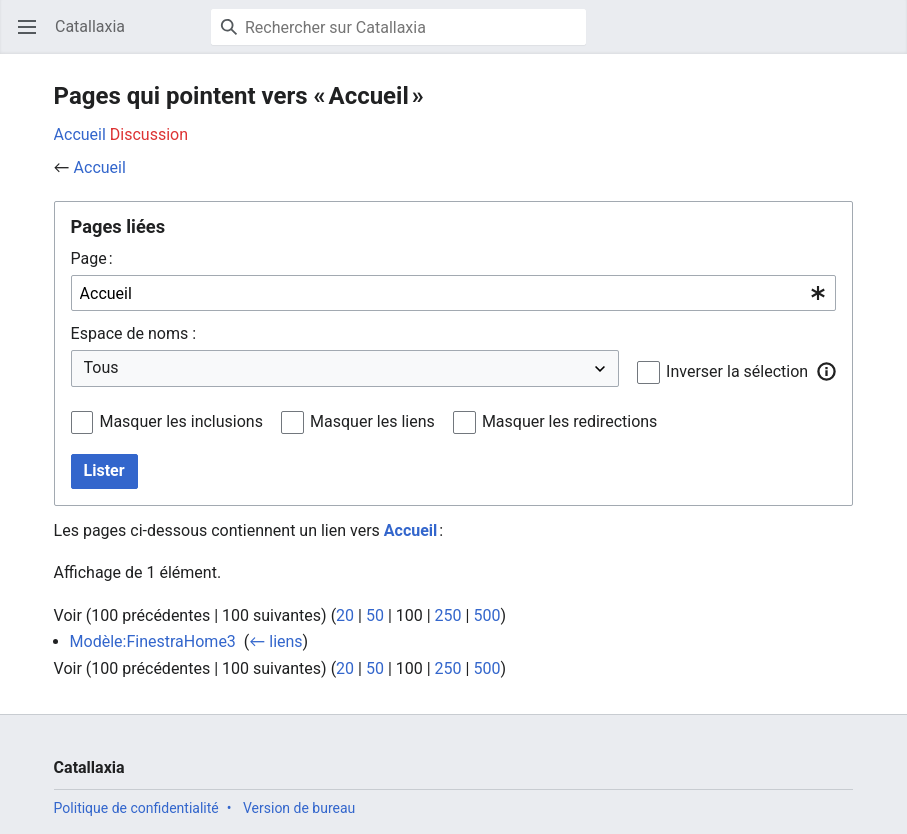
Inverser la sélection (737, 371)
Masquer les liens (372, 421)
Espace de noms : (133, 333)
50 (375, 615)
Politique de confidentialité (136, 808)
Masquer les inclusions (181, 421)
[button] (826, 371)
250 (448, 615)
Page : (92, 258)
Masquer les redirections (569, 421)
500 (486, 615)
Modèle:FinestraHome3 (153, 641)
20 (345, 615)
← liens (275, 641)
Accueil (80, 134)
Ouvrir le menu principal (33, 36)
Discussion (149, 134)
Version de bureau (299, 808)
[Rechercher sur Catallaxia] (398, 27)
